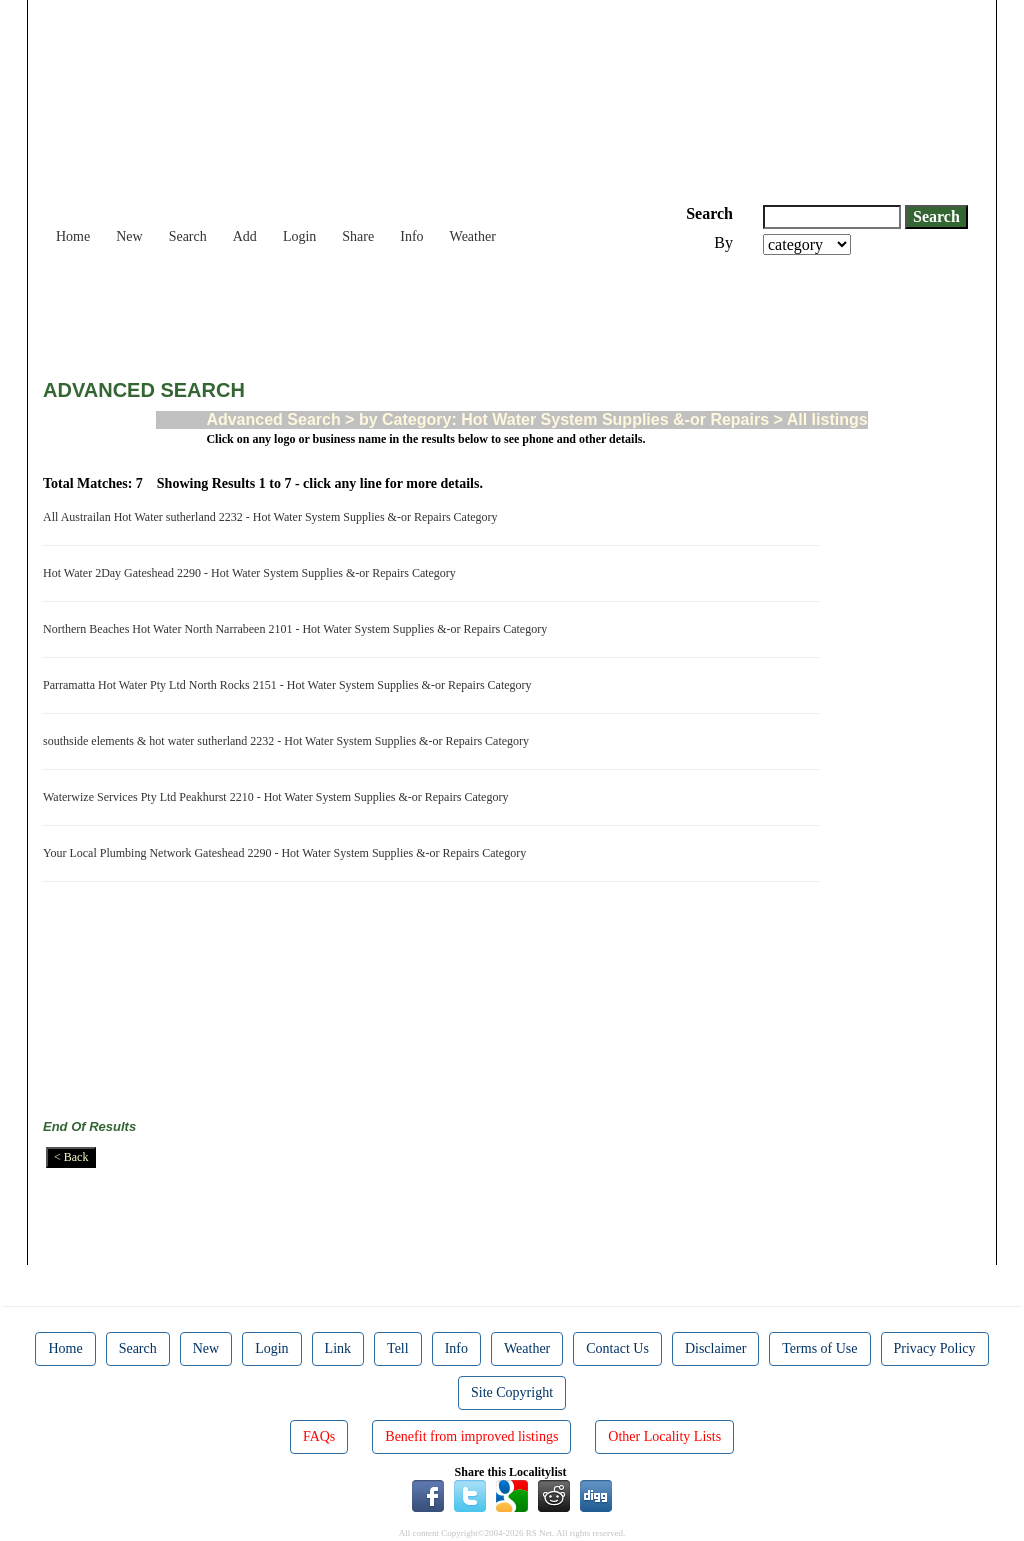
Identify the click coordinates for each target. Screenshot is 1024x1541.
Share (358, 236)
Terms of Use (819, 1348)
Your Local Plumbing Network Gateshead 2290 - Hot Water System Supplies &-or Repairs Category (287, 853)
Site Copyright (512, 1392)
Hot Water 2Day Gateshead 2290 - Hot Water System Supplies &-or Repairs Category (252, 573)
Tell (398, 1348)
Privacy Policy (935, 1348)
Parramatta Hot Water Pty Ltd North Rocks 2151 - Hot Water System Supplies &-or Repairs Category (290, 685)
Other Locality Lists (664, 1436)
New (129, 236)
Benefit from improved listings (471, 1436)
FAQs (319, 1436)
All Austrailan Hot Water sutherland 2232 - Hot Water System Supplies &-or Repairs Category (273, 517)
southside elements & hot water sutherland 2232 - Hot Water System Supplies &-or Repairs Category (289, 741)
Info (411, 236)
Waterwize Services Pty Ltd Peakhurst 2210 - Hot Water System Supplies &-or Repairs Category (278, 797)
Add (245, 236)
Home (73, 236)
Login (299, 236)
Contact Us (617, 1348)
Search (188, 236)
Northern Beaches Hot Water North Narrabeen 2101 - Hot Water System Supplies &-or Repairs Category (298, 629)
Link (338, 1348)
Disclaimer (715, 1348)
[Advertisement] (407, 310)
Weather (473, 236)
